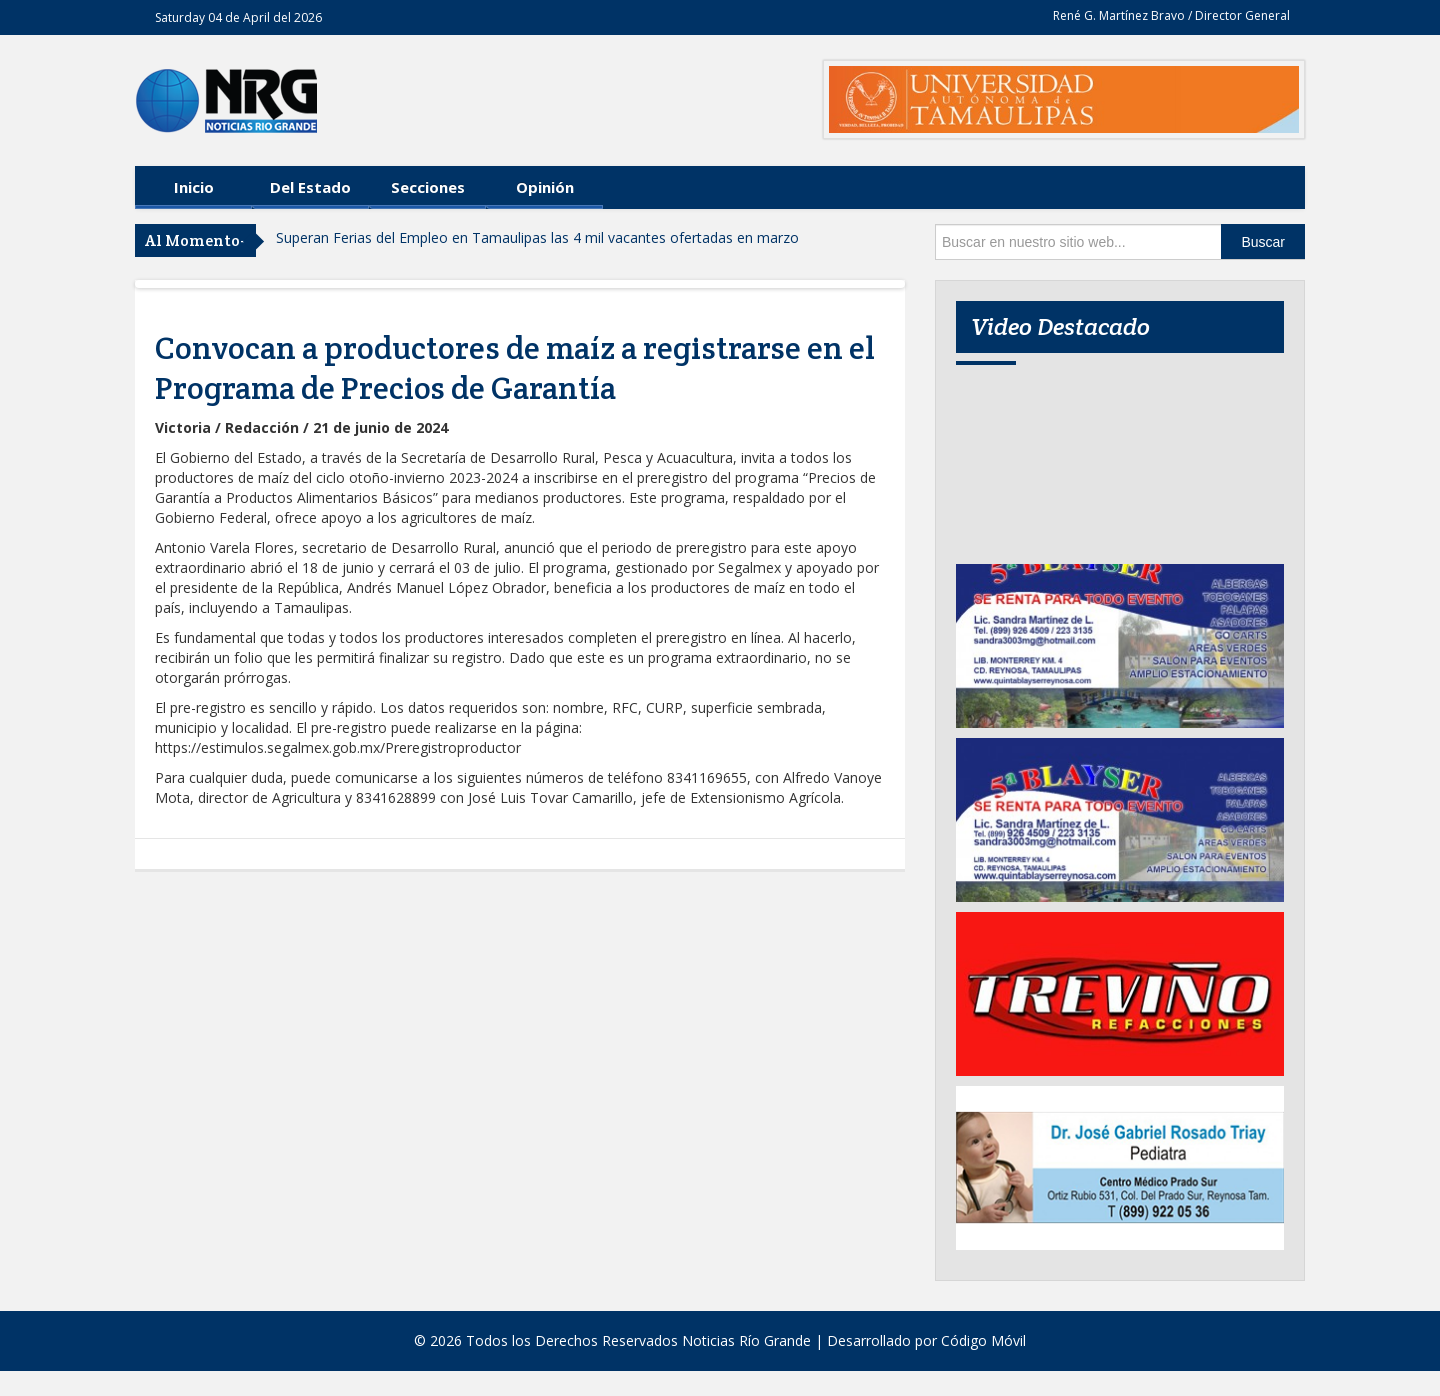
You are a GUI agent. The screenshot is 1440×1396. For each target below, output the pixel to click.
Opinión (545, 187)
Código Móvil (983, 1340)
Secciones (428, 187)
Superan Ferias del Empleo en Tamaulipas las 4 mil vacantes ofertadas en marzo (537, 237)
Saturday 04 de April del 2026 (238, 17)
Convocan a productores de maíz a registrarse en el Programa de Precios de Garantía (515, 368)
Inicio (194, 187)
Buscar (1263, 242)
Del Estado (310, 187)
